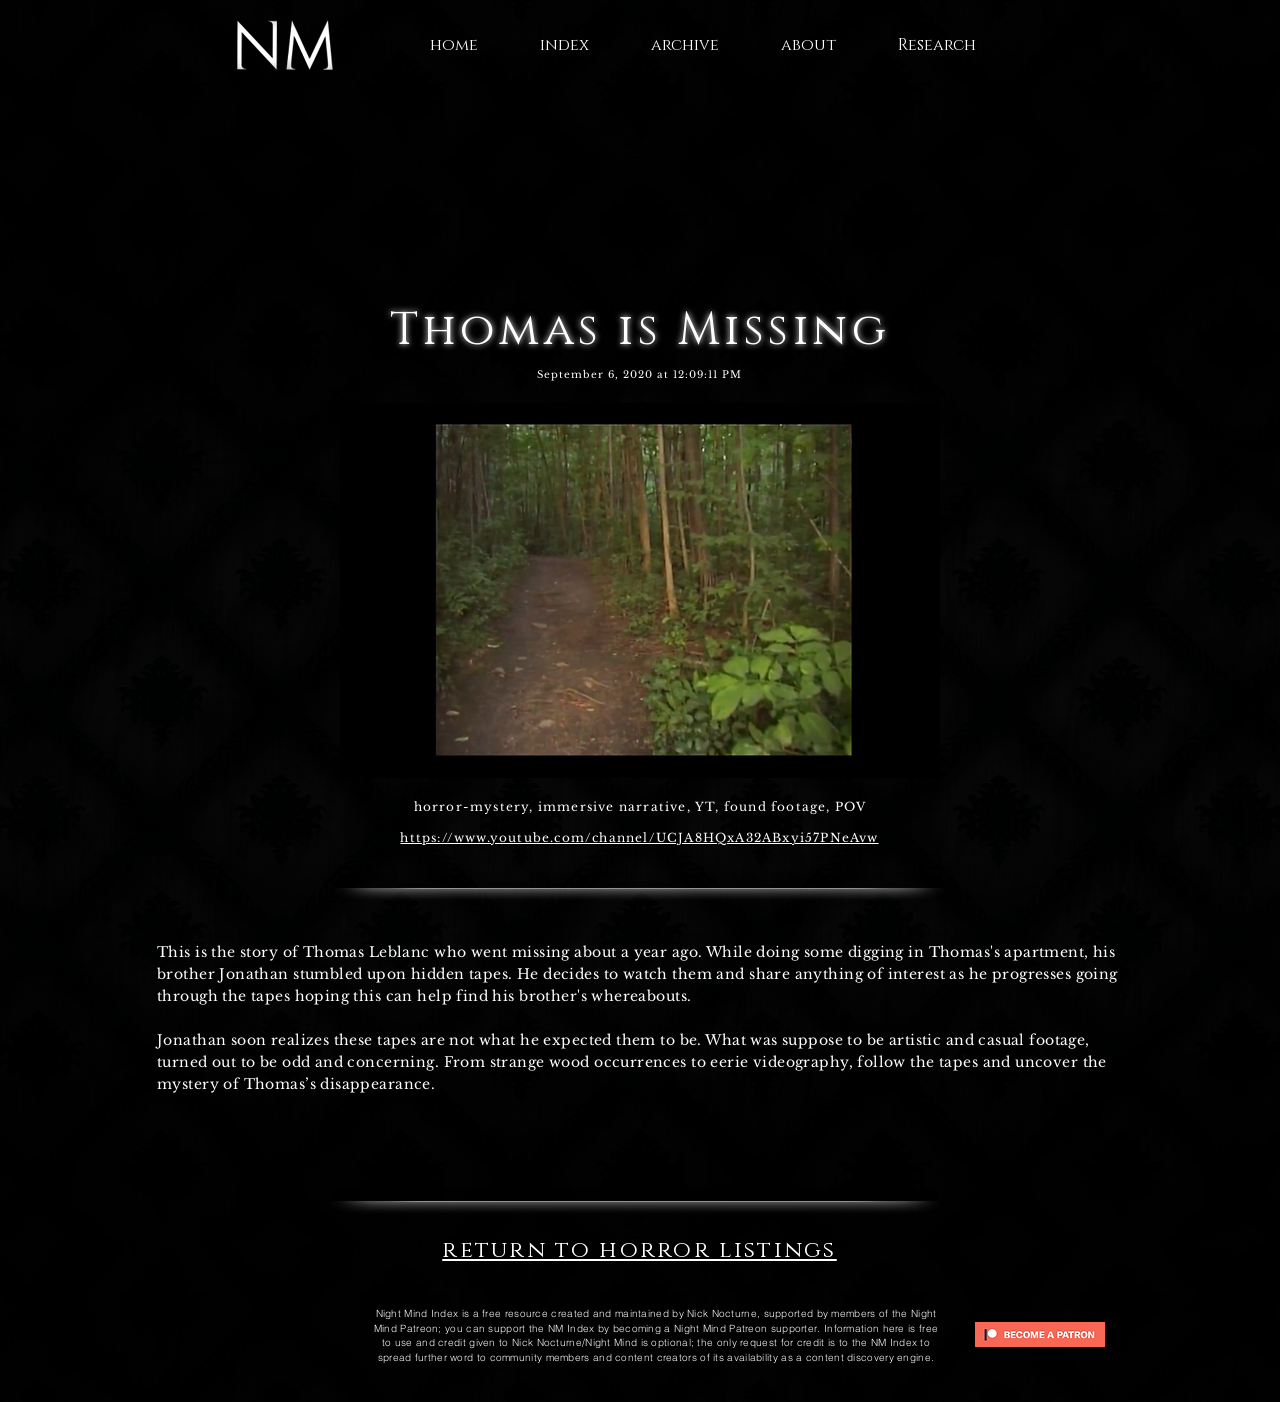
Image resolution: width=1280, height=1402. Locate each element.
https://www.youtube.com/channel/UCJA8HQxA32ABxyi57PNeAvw (639, 837)
